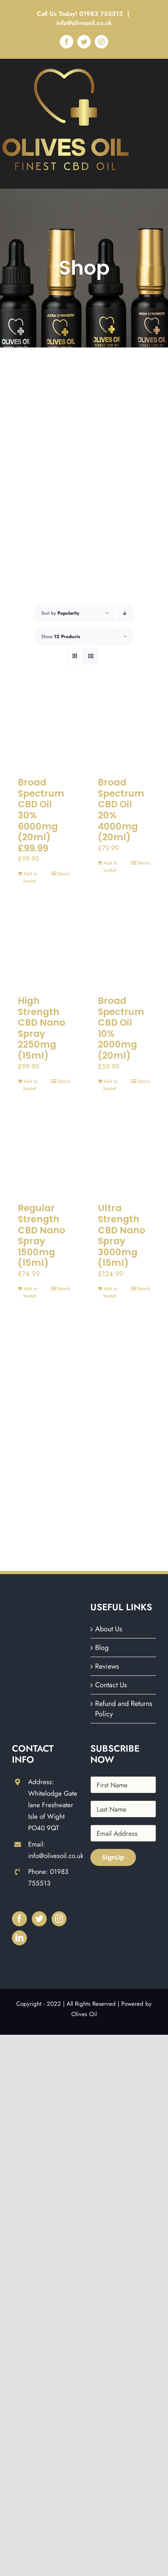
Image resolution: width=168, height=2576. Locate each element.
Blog (102, 1647)
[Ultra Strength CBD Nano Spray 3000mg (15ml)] (124, 1154)
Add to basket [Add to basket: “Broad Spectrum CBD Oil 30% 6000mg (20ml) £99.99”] (30, 877)
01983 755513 (102, 13)
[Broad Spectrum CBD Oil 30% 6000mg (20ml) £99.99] (44, 729)
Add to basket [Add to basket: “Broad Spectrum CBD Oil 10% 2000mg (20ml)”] (110, 1085)
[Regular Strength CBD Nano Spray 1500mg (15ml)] (44, 1154)
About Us (108, 1629)
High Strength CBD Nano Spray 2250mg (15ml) (41, 1028)
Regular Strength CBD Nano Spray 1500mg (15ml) (41, 1235)
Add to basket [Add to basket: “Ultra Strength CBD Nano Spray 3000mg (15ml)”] (110, 1292)
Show (60, 636)
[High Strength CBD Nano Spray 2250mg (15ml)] (44, 947)
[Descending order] (125, 613)
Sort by (60, 613)
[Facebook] (19, 1918)
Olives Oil (84, 2014)
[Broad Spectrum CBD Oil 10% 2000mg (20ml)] (124, 947)
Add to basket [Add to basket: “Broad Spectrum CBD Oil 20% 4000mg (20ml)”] (110, 866)
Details (63, 873)
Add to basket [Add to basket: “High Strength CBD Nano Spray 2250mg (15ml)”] (30, 1085)
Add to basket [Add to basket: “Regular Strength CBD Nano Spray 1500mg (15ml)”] (30, 1292)
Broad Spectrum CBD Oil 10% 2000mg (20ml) (121, 1028)
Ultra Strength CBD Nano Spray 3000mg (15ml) (121, 1235)
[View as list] (90, 656)
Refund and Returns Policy (123, 1708)
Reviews (107, 1666)
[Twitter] (39, 1918)
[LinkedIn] (19, 1937)
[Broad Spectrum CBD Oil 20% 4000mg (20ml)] (124, 729)
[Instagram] (59, 1918)
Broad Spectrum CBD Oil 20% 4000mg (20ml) (121, 809)
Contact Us (111, 1685)
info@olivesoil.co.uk (84, 22)
